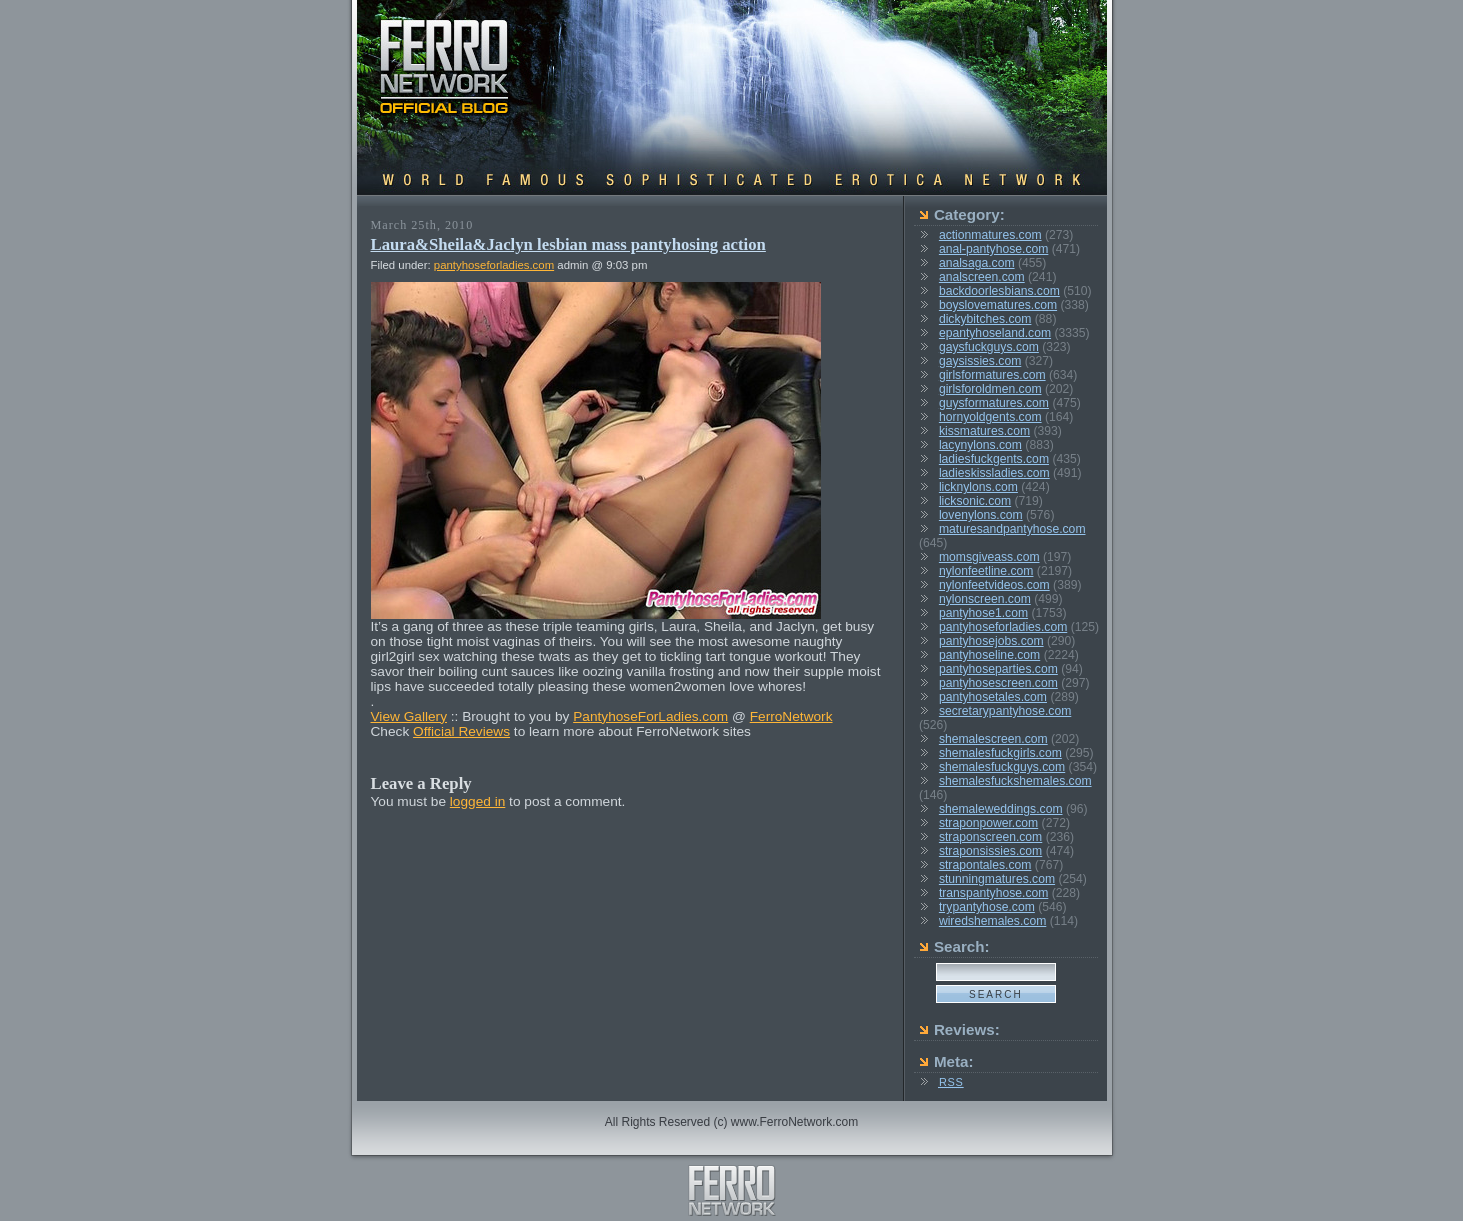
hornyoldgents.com (990, 417)
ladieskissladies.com (994, 473)
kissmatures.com (984, 431)
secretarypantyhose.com (1005, 711)
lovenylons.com (981, 515)
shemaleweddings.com (1001, 809)
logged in (478, 801)
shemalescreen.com (993, 739)
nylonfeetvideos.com (994, 585)
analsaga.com (977, 263)
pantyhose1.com (983, 613)
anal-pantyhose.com (993, 249)
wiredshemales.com (992, 921)
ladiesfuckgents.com (994, 459)
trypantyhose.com (987, 907)
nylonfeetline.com (986, 571)
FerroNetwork (791, 716)
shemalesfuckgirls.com (1000, 753)
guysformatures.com (994, 403)
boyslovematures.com (998, 305)
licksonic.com (975, 501)
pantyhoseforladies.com (494, 265)
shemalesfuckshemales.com (1015, 781)
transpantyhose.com (993, 893)
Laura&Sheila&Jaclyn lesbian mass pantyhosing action (568, 244)
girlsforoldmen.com (990, 389)
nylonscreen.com (985, 599)
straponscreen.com (990, 837)
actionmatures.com (990, 235)
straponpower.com (988, 823)
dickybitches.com (985, 319)
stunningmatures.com (997, 879)
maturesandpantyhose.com (1012, 529)
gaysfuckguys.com (989, 347)
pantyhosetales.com (993, 697)
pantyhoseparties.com (998, 669)
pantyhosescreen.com (998, 683)
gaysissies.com (980, 361)
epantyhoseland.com (995, 333)
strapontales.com (985, 865)
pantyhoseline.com (989, 655)
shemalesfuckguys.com (1002, 767)
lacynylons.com (980, 445)
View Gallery (409, 716)
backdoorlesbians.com (999, 291)
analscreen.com (982, 277)
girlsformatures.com (992, 375)
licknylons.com (978, 487)
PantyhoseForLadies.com (650, 716)
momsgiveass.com (989, 557)
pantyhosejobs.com (991, 641)
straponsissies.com (990, 851)
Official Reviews (461, 731)
